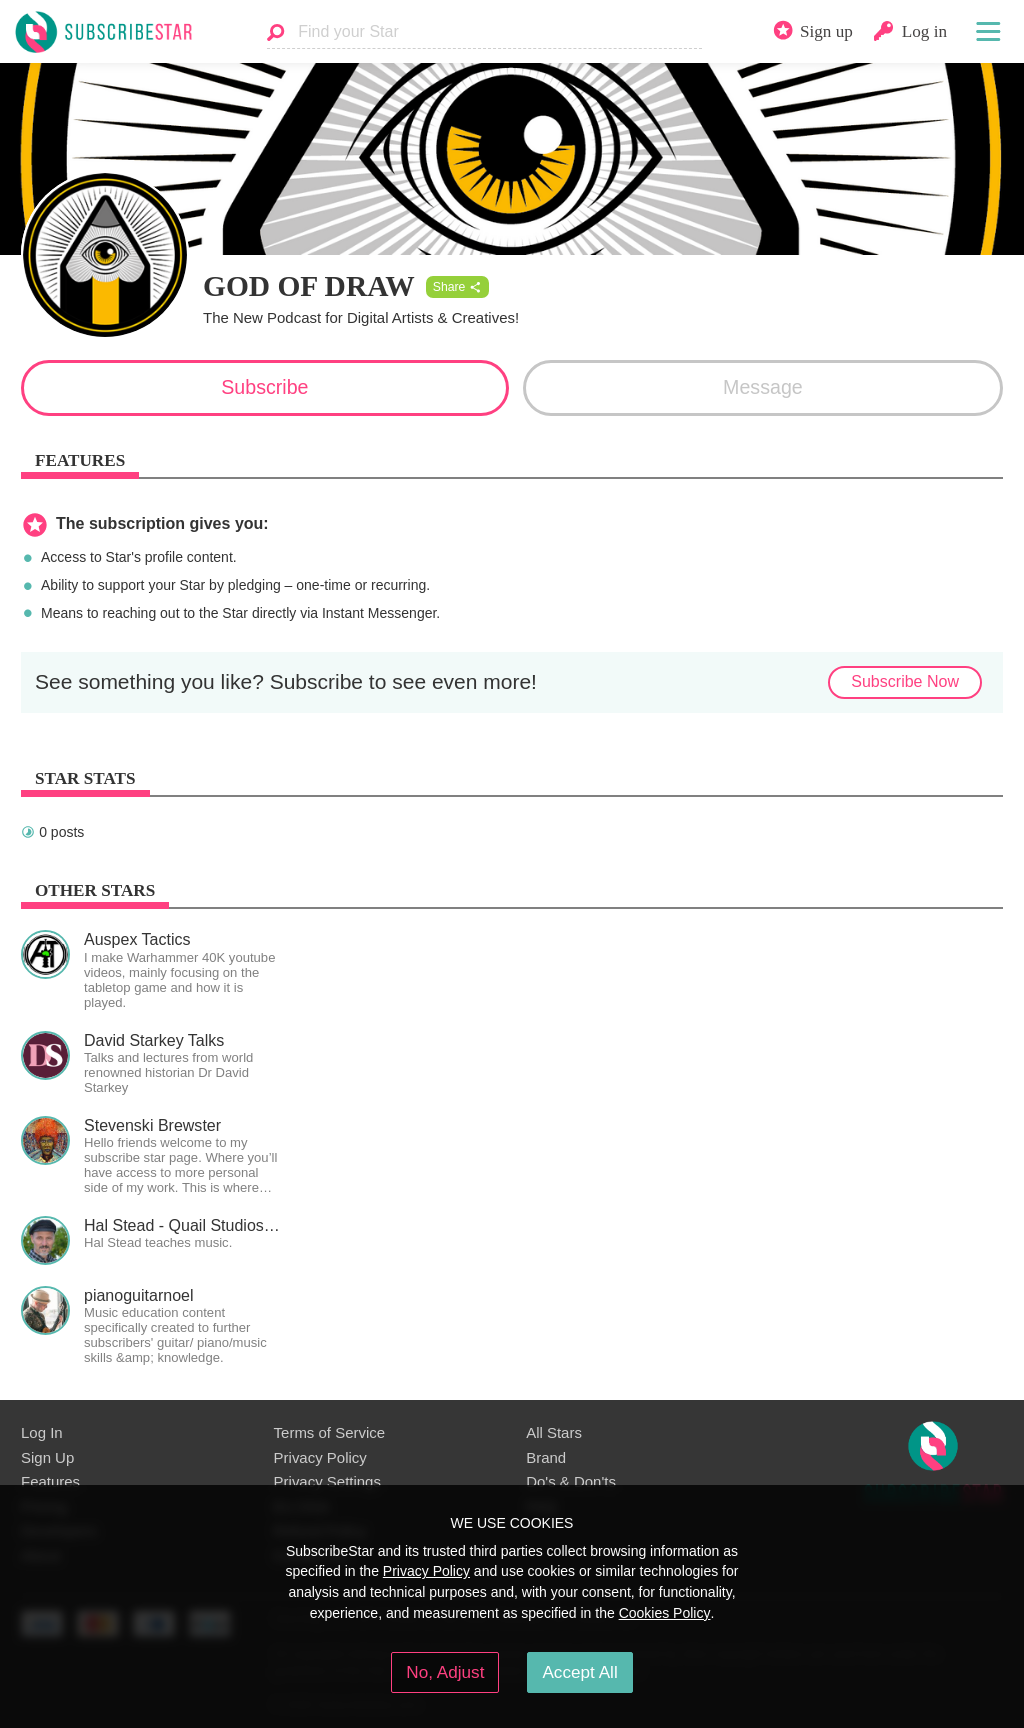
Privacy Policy (320, 1457)
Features (50, 1481)
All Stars (554, 1432)
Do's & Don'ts (571, 1481)
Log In (42, 1432)
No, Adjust (445, 1672)
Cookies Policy (665, 1613)
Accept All (579, 1672)
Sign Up (47, 1457)
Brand (546, 1457)
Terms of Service (329, 1432)
